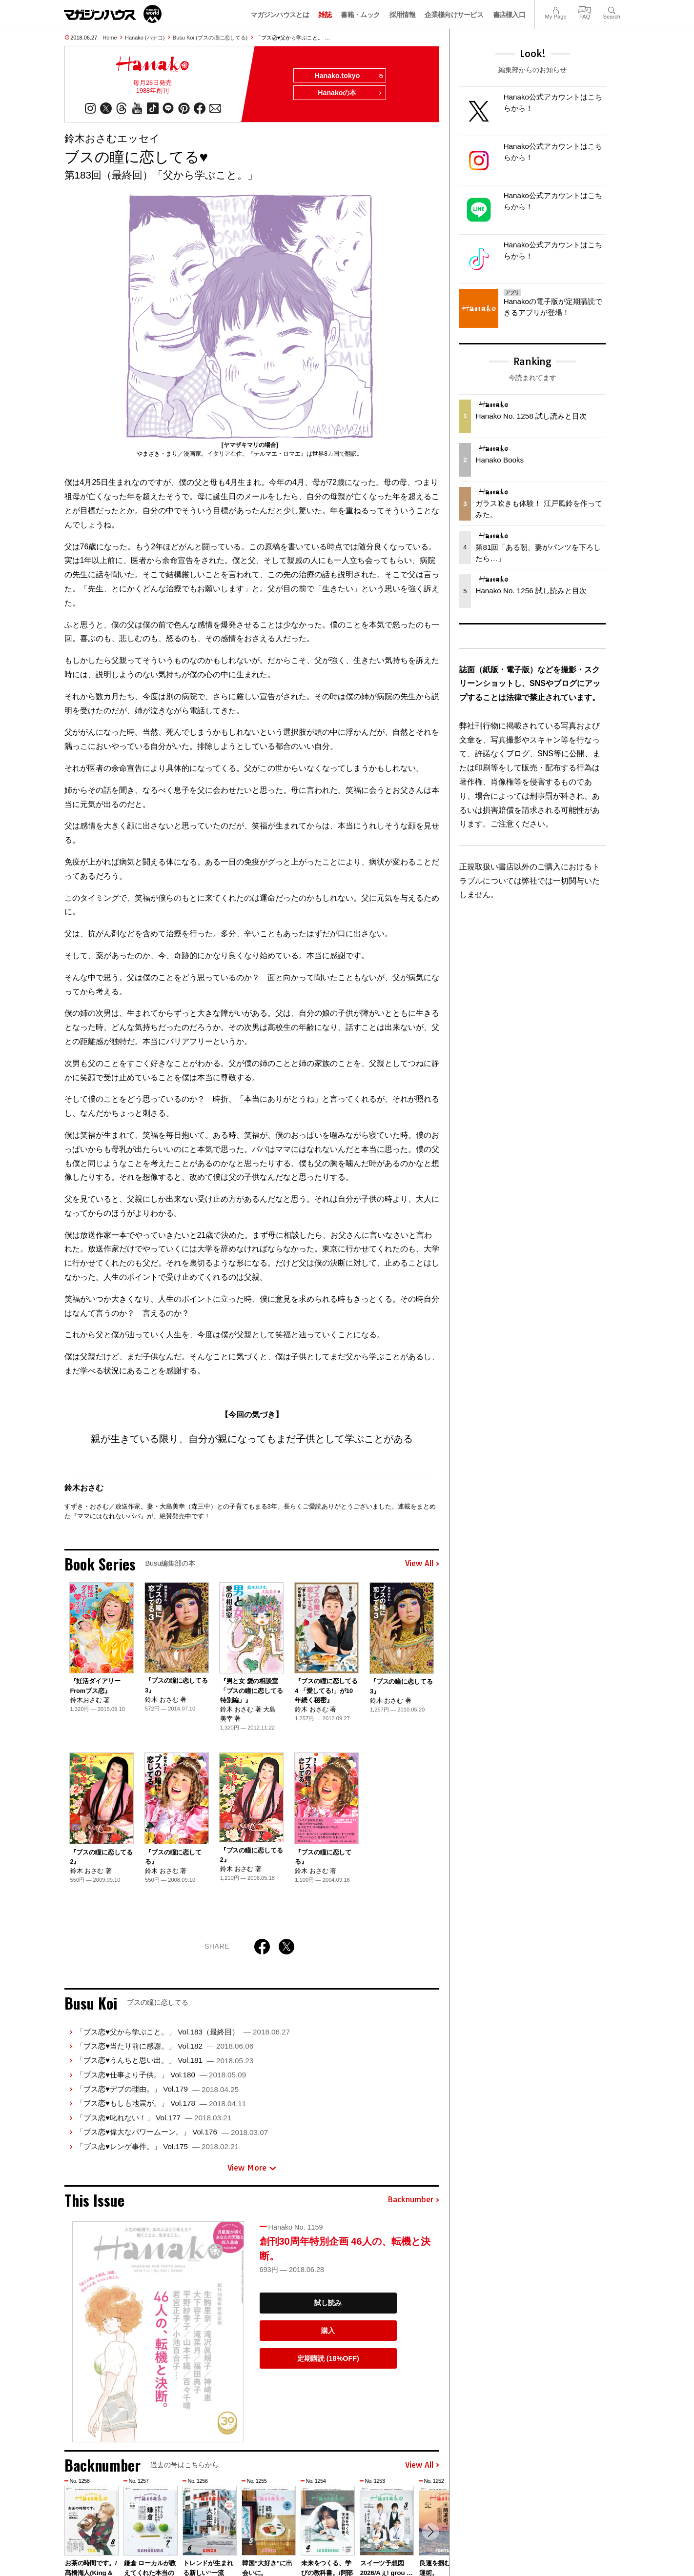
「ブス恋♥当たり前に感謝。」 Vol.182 (164, 2046)
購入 (328, 2331)
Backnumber (413, 2200)
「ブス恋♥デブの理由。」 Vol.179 (157, 2089)
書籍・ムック (360, 14)
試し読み (328, 2303)
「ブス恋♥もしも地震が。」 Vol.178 (161, 2103)
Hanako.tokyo (348, 76)
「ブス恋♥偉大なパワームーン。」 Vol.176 (172, 2132)
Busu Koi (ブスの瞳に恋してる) (210, 37)
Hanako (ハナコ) (144, 37)
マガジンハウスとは (279, 14)
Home (109, 37)
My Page (555, 9)
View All (422, 1564)
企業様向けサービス (454, 14)
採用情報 (402, 14)
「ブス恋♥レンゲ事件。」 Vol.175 (157, 2146)
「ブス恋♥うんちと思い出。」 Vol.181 (164, 2060)
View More (251, 2168)
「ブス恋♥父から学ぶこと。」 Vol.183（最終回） (183, 2032)
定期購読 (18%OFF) (328, 2358)
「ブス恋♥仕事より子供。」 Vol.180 (161, 2075)
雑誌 (324, 14)
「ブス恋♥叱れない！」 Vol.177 (153, 2118)
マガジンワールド (113, 14)
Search (611, 9)
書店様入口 (509, 14)
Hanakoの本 (350, 94)
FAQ (584, 9)
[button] (430, 2532)
